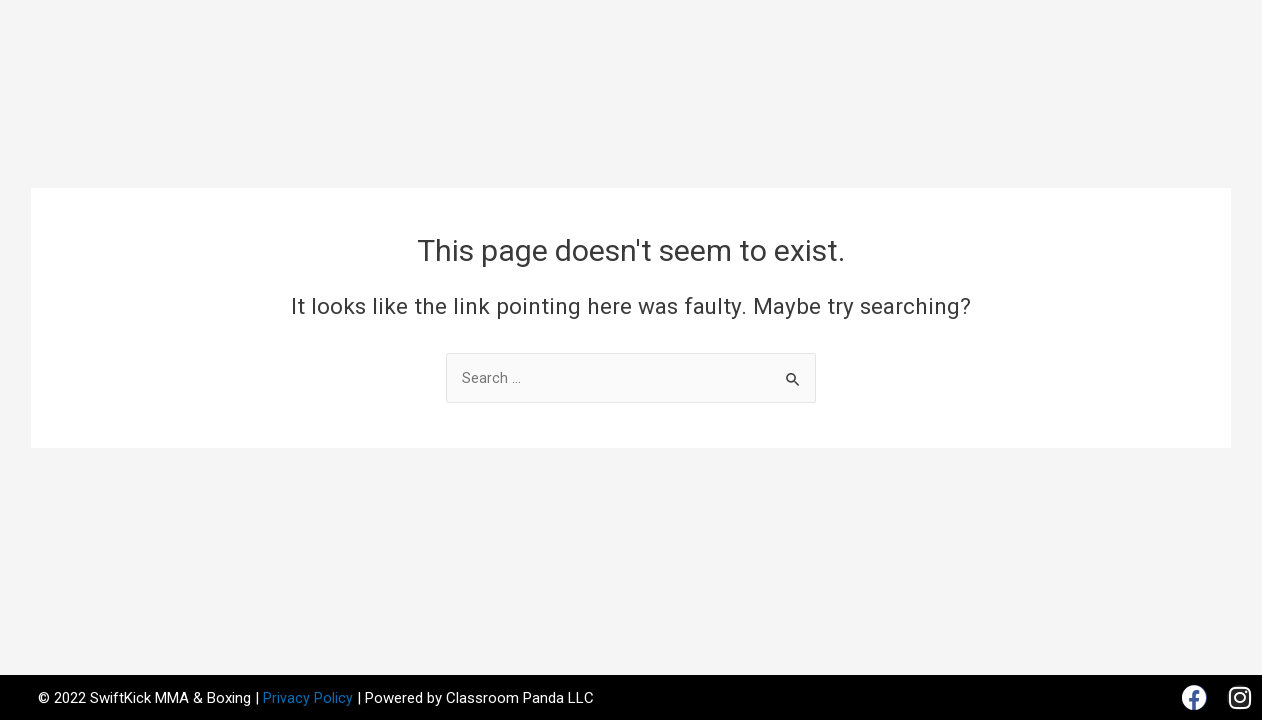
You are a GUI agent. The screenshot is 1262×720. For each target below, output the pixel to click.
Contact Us (628, 70)
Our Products (796, 24)
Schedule (680, 24)
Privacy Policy (308, 698)
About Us (422, 24)
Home (341, 24)
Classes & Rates (552, 24)
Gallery (904, 24)
